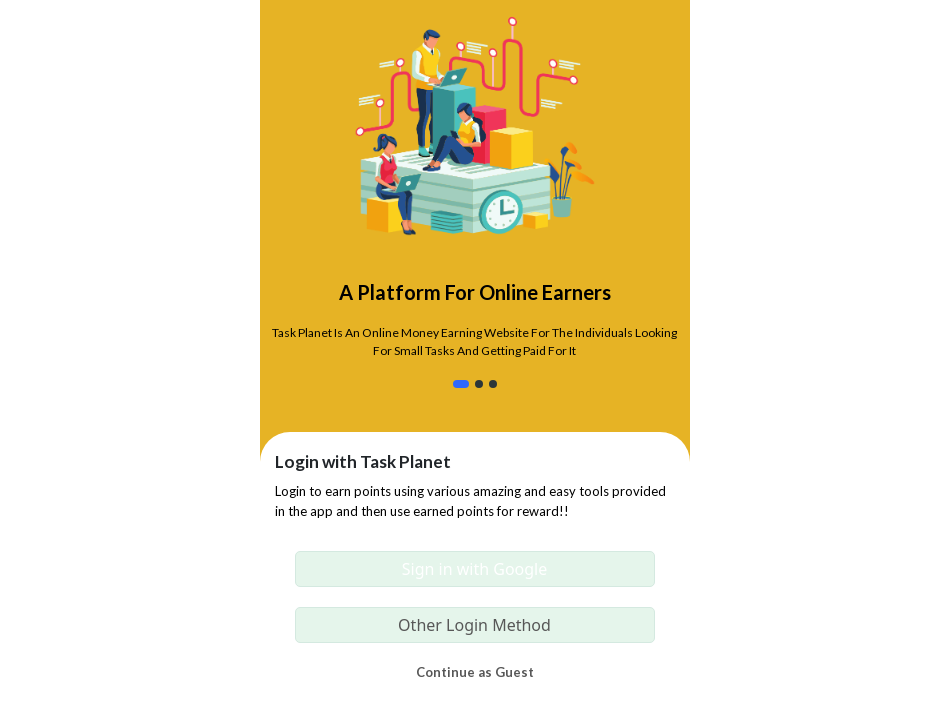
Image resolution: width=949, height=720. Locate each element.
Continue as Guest (475, 672)
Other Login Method (474, 625)
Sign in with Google (475, 569)
